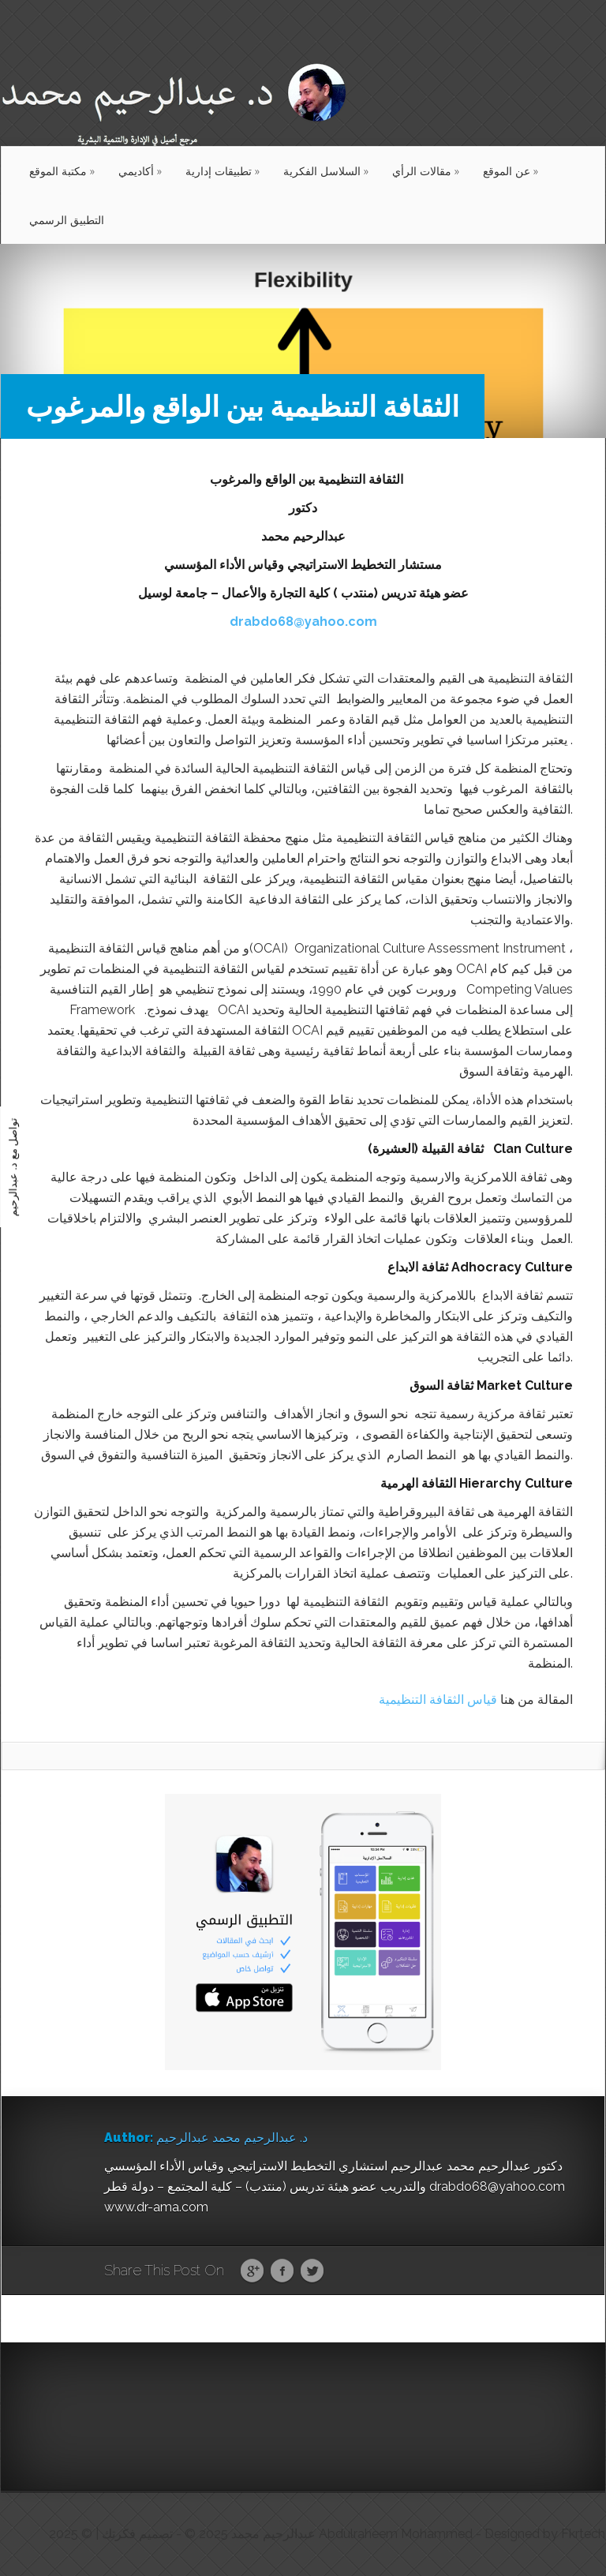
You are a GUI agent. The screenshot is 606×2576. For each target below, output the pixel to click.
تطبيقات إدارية (222, 170)
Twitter (312, 2271)
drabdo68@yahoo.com (303, 621)
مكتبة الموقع (62, 170)
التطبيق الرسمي (66, 219)
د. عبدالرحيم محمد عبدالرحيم (232, 2137)
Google (252, 2271)
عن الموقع (510, 170)
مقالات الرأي (425, 170)
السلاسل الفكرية (325, 170)
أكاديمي (140, 170)
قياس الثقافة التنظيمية (438, 1699)
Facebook (282, 2271)
